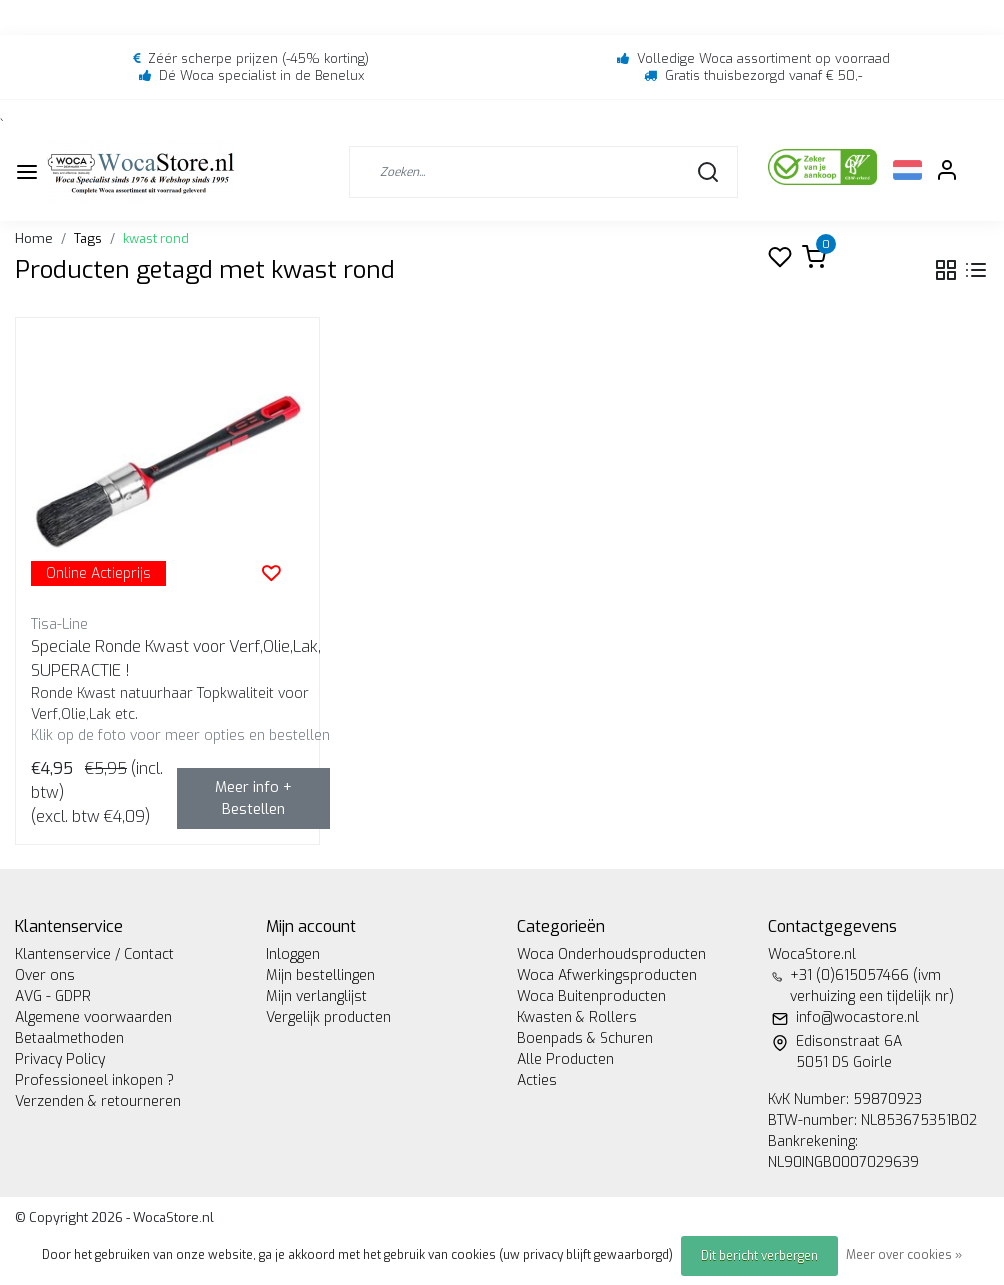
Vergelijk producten (328, 1017)
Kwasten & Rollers (577, 1017)
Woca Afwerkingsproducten (607, 975)
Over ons (45, 975)
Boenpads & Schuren (585, 1038)
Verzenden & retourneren (98, 1101)
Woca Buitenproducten (591, 996)
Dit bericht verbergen (759, 1256)
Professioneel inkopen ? (94, 1080)
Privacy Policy (60, 1059)
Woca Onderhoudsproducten (611, 954)
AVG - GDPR (53, 996)
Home (34, 238)
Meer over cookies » (904, 1255)
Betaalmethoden (69, 1038)
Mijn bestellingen (320, 975)
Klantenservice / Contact (94, 954)
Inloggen (293, 954)
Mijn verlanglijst (316, 996)
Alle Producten (565, 1059)
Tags (88, 238)
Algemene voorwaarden (93, 1017)
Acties (537, 1080)
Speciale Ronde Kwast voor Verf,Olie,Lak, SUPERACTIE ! (176, 658)
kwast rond (156, 238)
